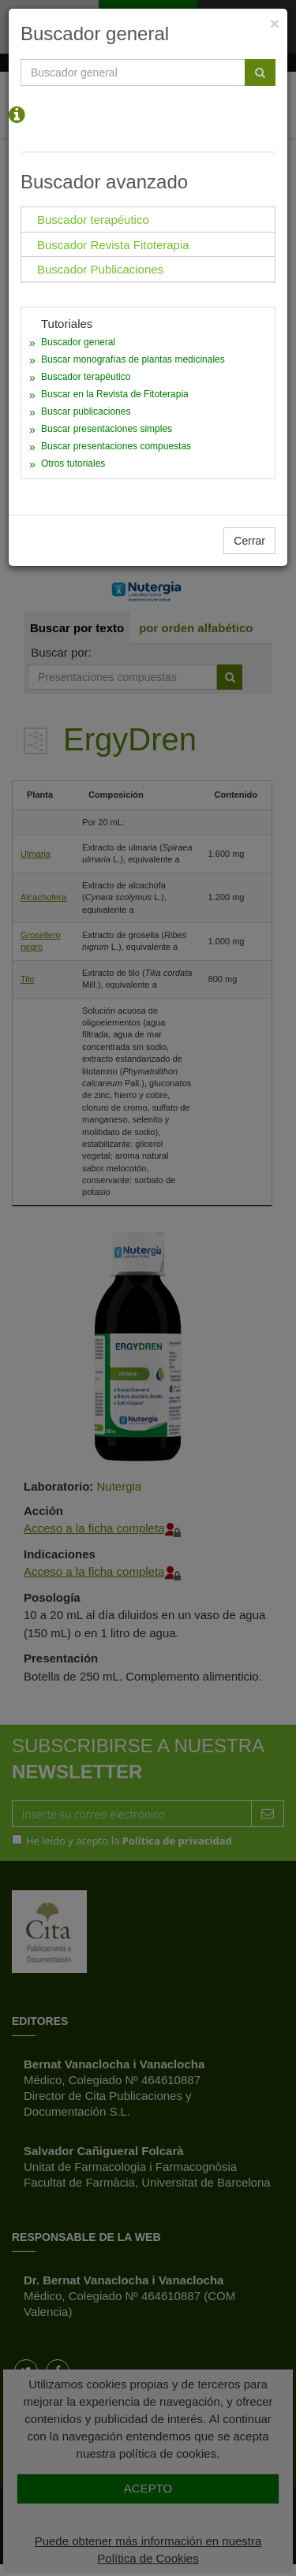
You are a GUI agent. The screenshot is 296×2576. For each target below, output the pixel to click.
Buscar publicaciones (85, 411)
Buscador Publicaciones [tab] (100, 269)
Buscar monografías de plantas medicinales (133, 359)
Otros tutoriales (73, 463)
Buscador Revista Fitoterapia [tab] (113, 244)
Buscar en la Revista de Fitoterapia (115, 394)
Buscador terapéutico (85, 376)
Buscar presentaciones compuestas (116, 446)
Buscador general (78, 342)
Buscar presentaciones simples (106, 428)
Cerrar (249, 540)
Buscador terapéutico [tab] (93, 219)
